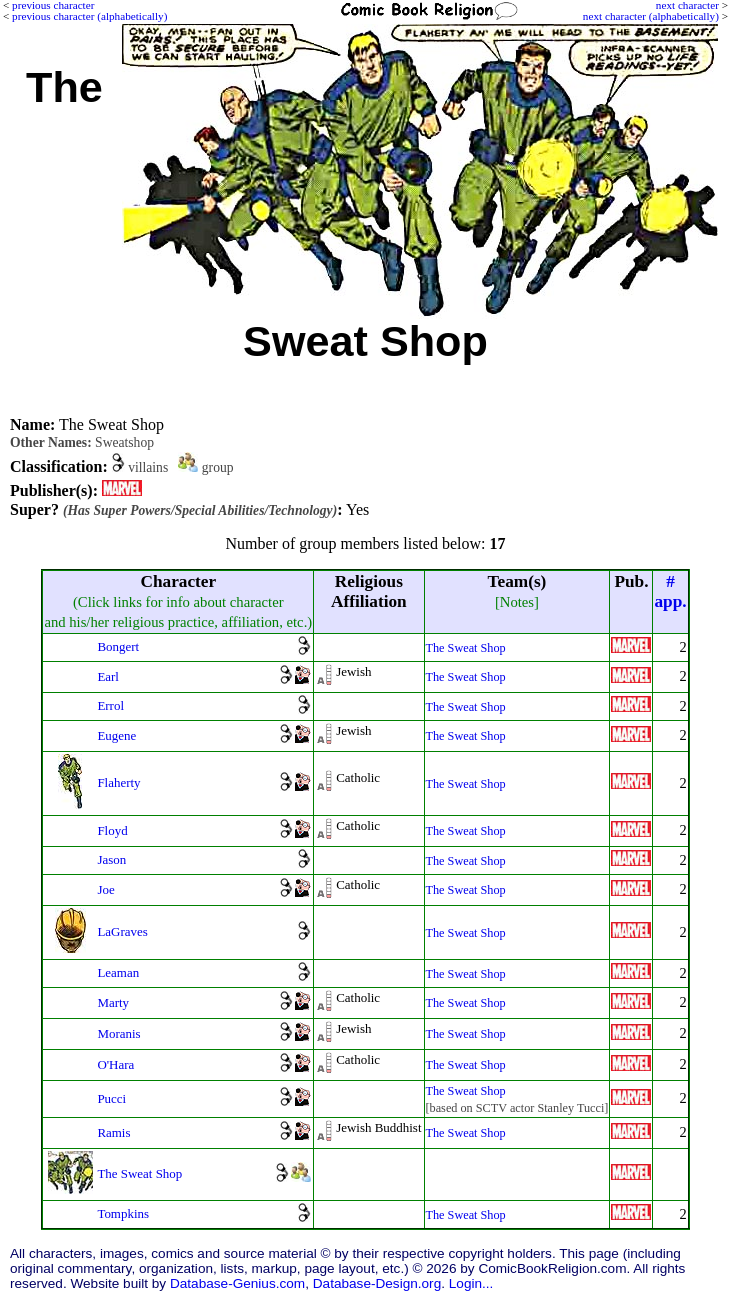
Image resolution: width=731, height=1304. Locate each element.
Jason (111, 859)
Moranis (118, 1033)
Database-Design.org (377, 1283)
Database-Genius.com (237, 1283)
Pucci (111, 1098)
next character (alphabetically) (651, 16)
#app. (670, 591)
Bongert (118, 646)
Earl (108, 676)
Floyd (112, 830)
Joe (105, 889)
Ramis (113, 1132)
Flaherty (118, 782)
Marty (113, 1002)
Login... (471, 1283)
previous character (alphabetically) (89, 16)
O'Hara (115, 1064)
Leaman (118, 972)
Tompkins (123, 1213)
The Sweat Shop (466, 648)
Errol (110, 705)
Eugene (116, 735)
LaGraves (122, 931)
